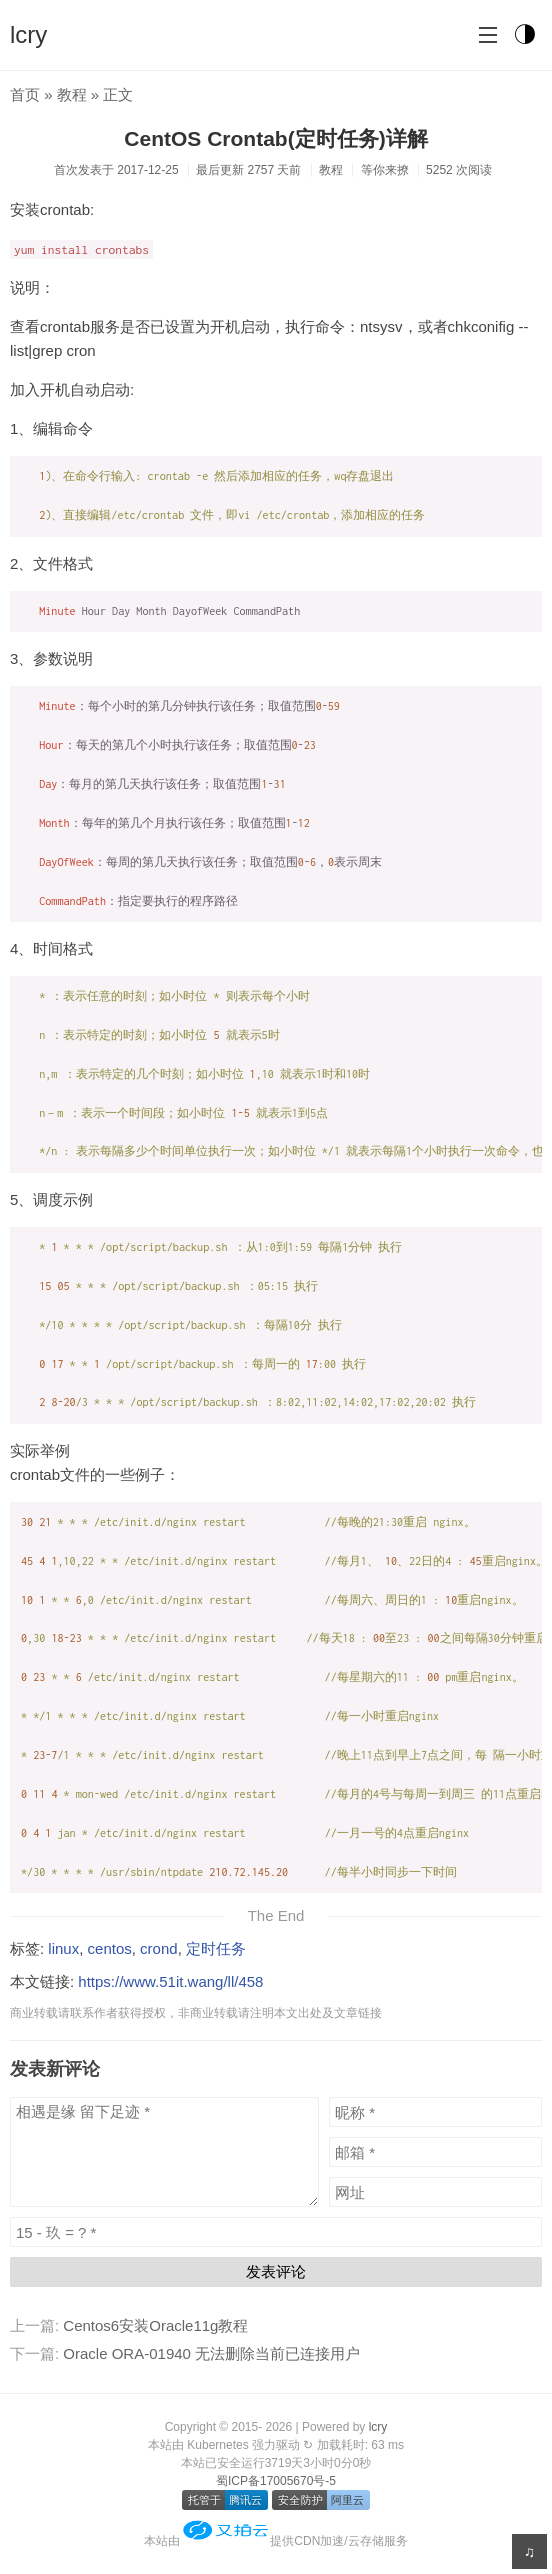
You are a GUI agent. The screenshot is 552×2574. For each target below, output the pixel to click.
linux (63, 1948)
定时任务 (216, 1948)
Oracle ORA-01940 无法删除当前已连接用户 (211, 2353)
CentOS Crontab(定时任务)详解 (275, 138)
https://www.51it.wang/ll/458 (170, 1981)
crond (159, 1948)
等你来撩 (385, 170)
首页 (25, 94)
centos (110, 1948)
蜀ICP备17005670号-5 (276, 2481)
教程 (72, 94)
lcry (28, 34)
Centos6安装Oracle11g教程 (155, 2325)
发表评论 (276, 2271)
